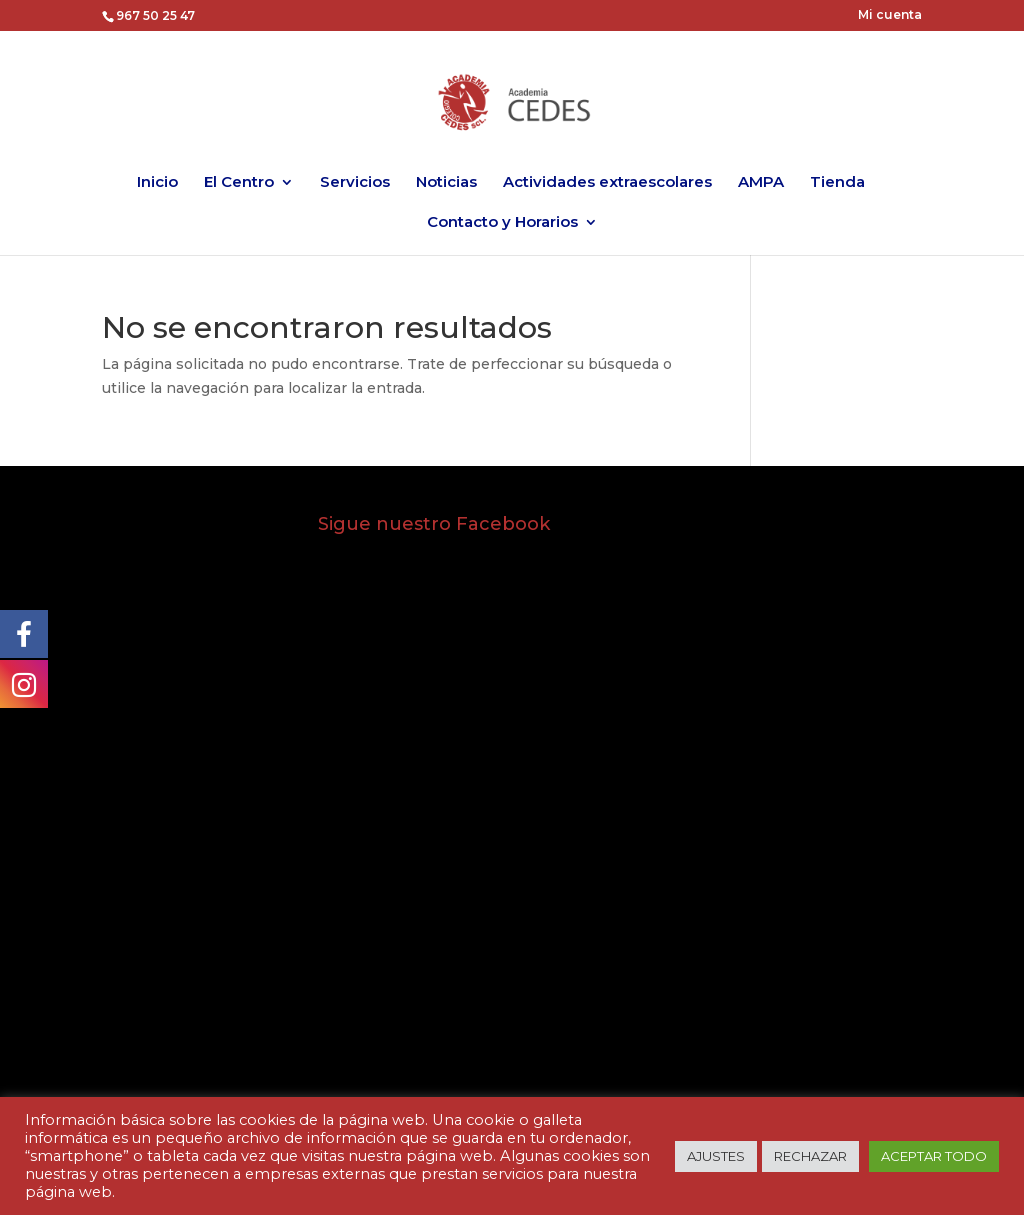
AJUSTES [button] (716, 1156)
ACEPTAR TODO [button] (934, 1156)
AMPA (761, 183)
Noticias (446, 183)
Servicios (355, 183)
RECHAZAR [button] (810, 1156)
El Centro (239, 183)
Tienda (837, 183)
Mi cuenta (890, 15)
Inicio (157, 183)
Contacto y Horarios (502, 223)
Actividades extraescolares (607, 183)
